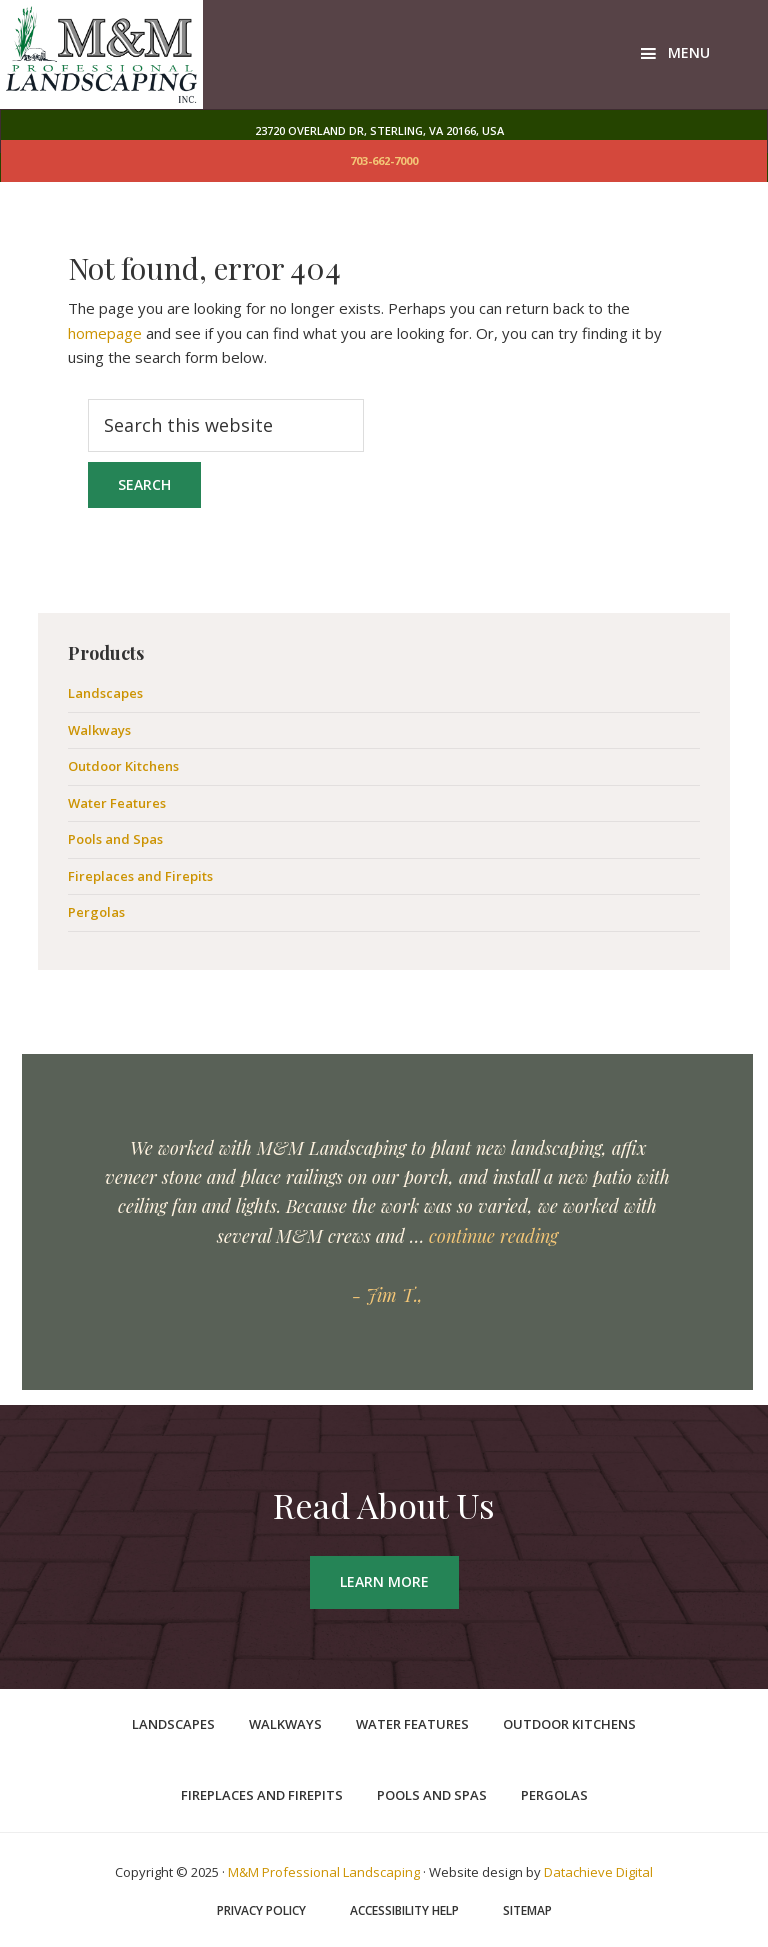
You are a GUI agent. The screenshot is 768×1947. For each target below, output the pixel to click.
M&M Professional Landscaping (324, 1872)
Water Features (117, 803)
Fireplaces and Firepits (140, 876)
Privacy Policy (261, 1911)
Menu (689, 52)
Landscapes (105, 693)
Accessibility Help (404, 1911)
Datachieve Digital (598, 1872)
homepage (105, 333)
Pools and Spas (115, 839)
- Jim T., (387, 1295)
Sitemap (527, 1911)
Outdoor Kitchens (123, 766)
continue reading (493, 1236)
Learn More (384, 1581)
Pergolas (96, 912)
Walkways (99, 730)
